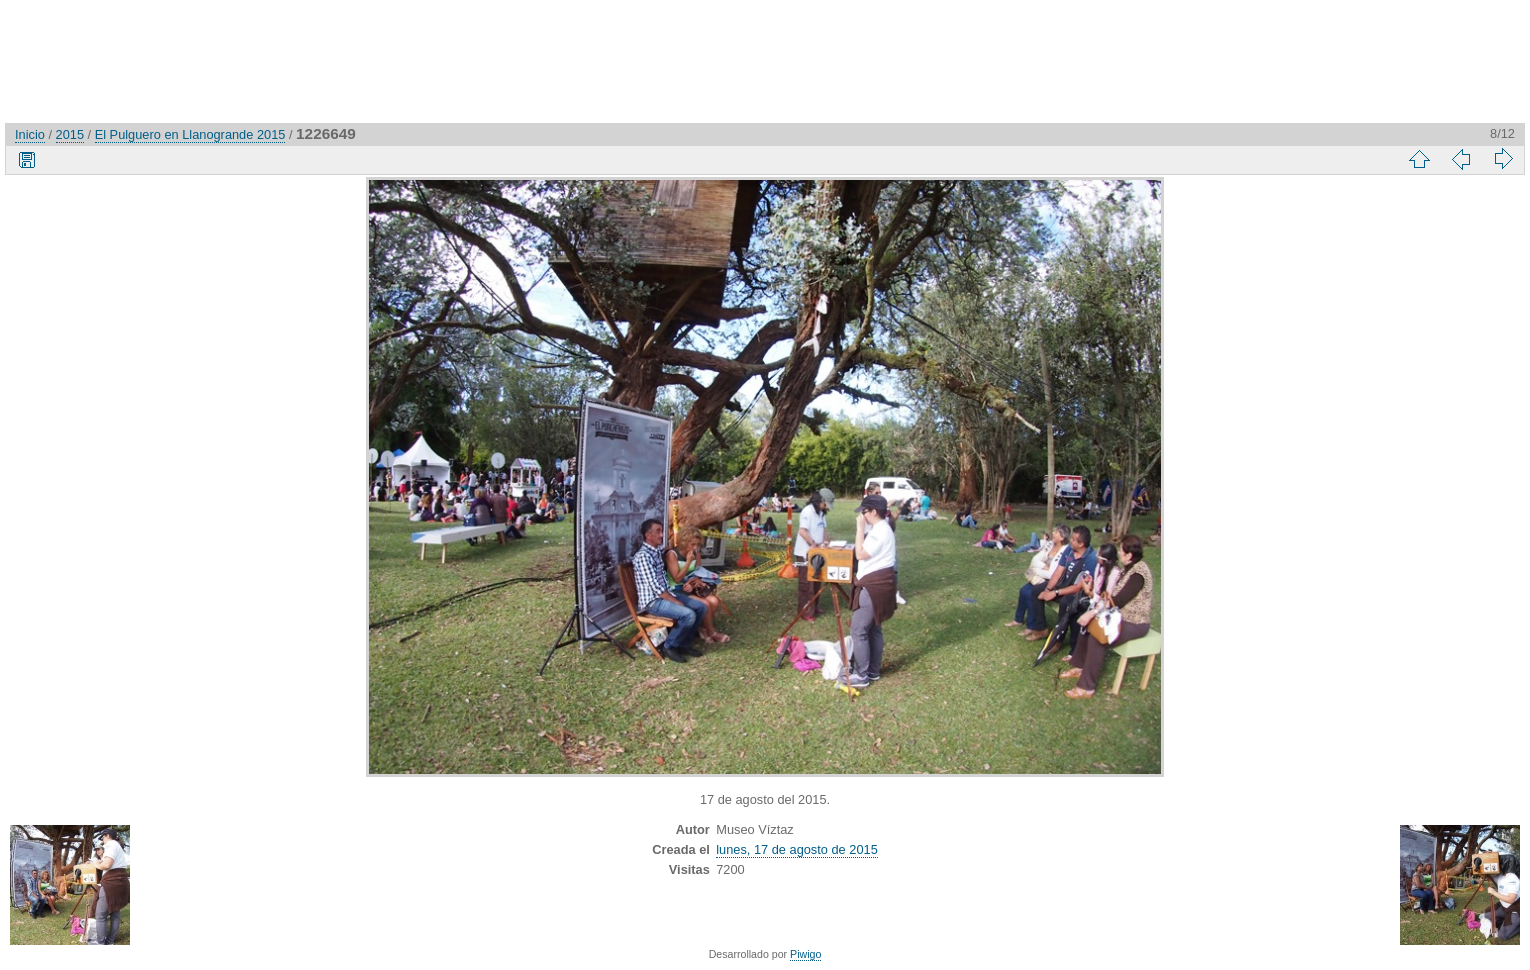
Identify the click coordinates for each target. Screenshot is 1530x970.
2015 (70, 134)
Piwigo (805, 954)
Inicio (30, 134)
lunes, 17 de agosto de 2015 (797, 849)
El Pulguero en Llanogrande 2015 (190, 134)
